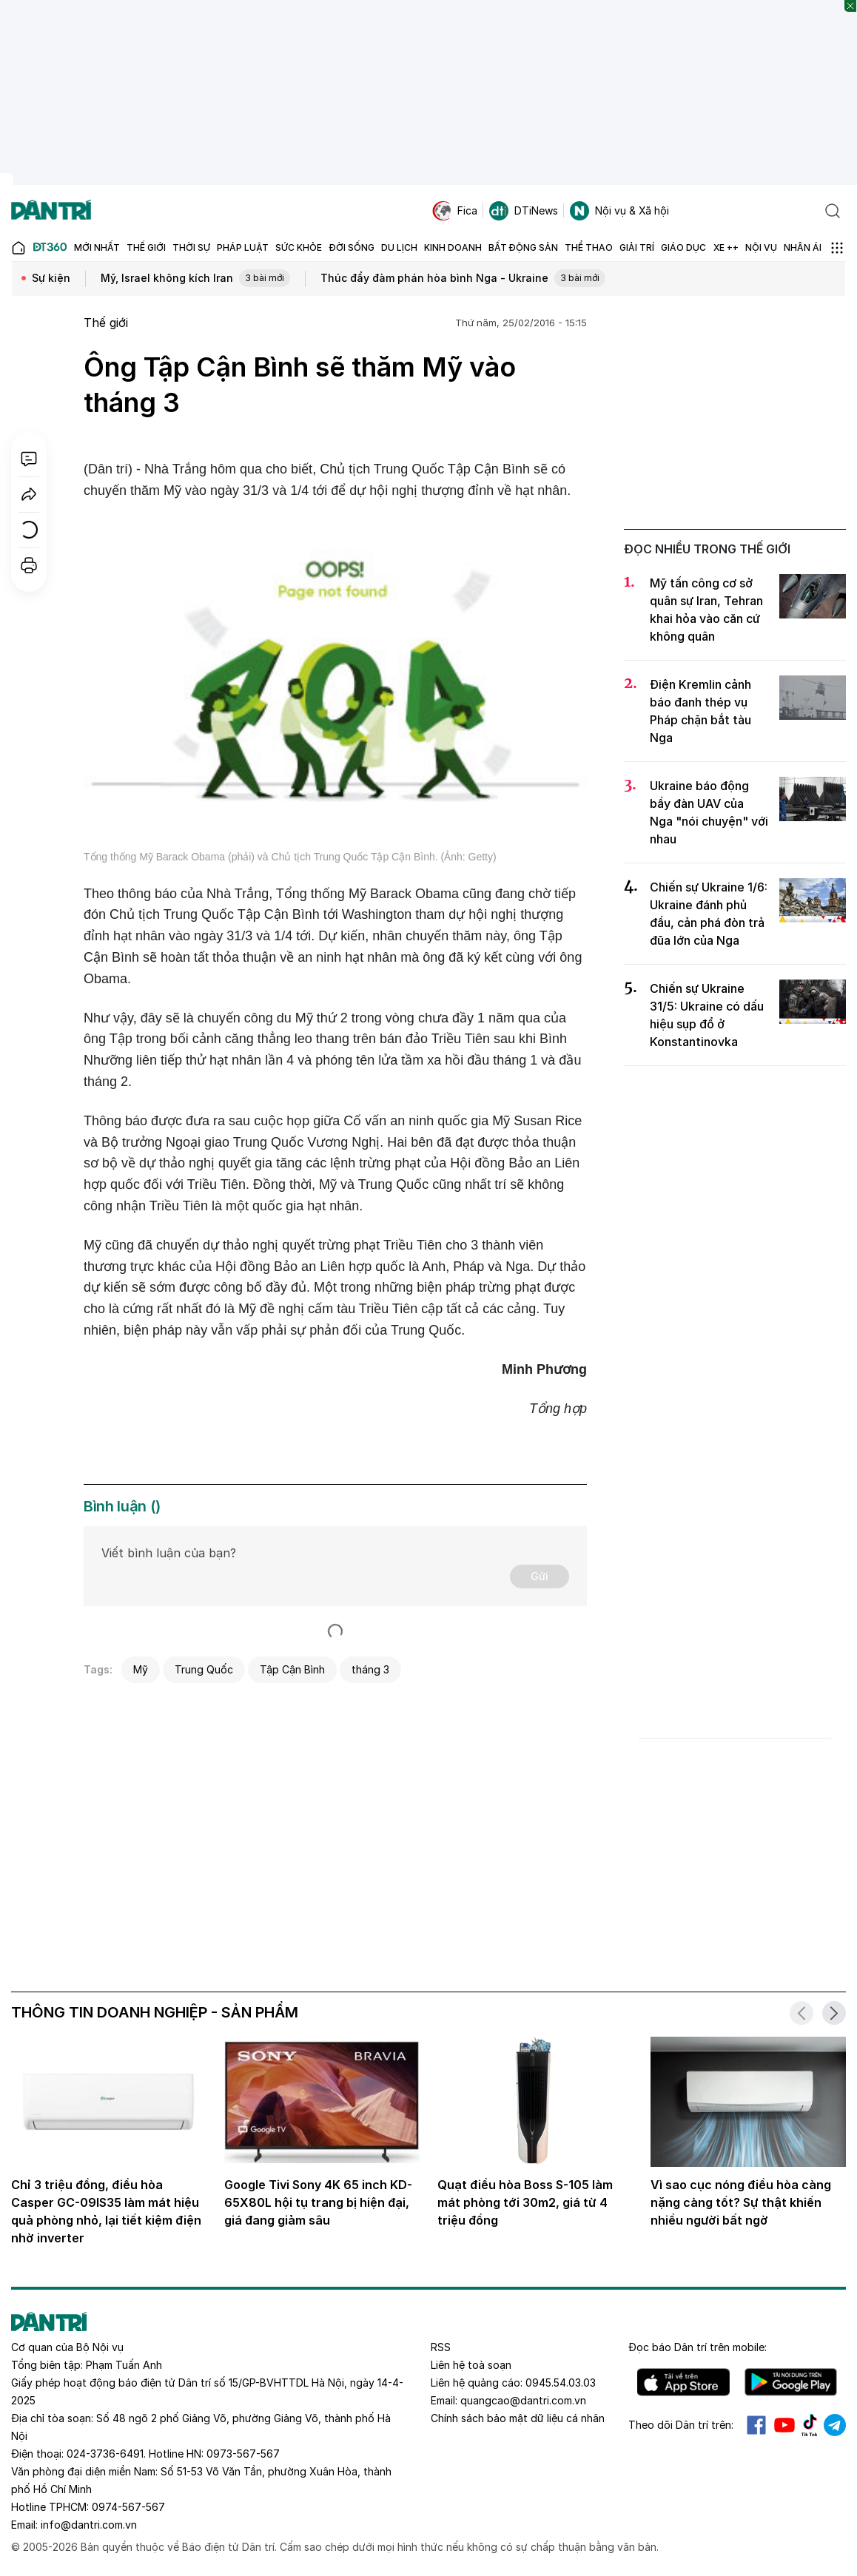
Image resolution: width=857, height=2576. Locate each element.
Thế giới (106, 322)
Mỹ (140, 1669)
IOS (683, 2382)
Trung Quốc (204, 1669)
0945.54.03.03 (560, 2382)
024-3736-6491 (105, 2453)
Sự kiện (51, 278)
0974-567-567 (128, 2507)
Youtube (784, 2425)
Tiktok (809, 2425)
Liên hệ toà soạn (471, 2364)
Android (791, 2382)
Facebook (756, 2425)
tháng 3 (370, 1669)
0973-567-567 (243, 2453)
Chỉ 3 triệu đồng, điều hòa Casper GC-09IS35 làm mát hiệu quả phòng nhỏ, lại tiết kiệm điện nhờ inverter (106, 2211)
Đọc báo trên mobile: (697, 2347)
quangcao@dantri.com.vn (523, 2400)
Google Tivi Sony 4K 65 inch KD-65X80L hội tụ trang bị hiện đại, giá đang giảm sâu (318, 2202)
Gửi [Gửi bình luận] (539, 1576)
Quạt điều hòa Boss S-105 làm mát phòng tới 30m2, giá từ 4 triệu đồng (525, 2202)
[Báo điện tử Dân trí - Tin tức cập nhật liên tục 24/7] (51, 210)
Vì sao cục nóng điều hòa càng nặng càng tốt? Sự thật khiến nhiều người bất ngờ (741, 2202)
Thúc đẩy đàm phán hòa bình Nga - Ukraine (462, 279)
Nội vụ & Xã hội (619, 210)
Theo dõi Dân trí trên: (680, 2424)
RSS (441, 2347)
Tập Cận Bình (292, 1669)
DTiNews (523, 210)
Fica (454, 210)
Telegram (835, 2425)
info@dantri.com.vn (89, 2524)
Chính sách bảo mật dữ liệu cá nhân (518, 2418)
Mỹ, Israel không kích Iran (195, 279)
